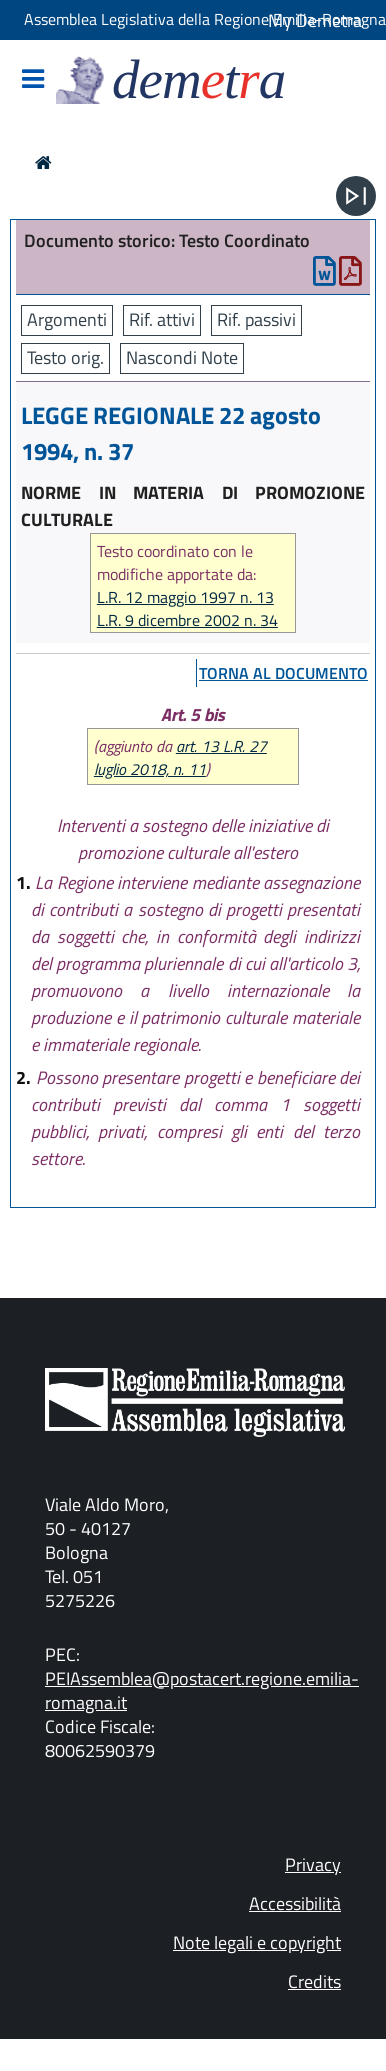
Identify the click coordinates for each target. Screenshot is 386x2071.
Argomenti (67, 319)
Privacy (313, 1864)
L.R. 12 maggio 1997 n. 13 (185, 597)
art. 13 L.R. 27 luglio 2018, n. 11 (180, 757)
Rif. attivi (162, 319)
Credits (314, 1981)
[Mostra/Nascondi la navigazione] (33, 80)
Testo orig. (65, 357)
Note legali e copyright (257, 1942)
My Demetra (315, 20)
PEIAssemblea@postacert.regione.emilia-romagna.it (202, 1690)
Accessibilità (295, 1903)
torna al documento (283, 673)
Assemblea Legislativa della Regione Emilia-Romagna (205, 19)
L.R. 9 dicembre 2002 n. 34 (187, 620)
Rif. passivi (256, 319)
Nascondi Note (182, 357)
